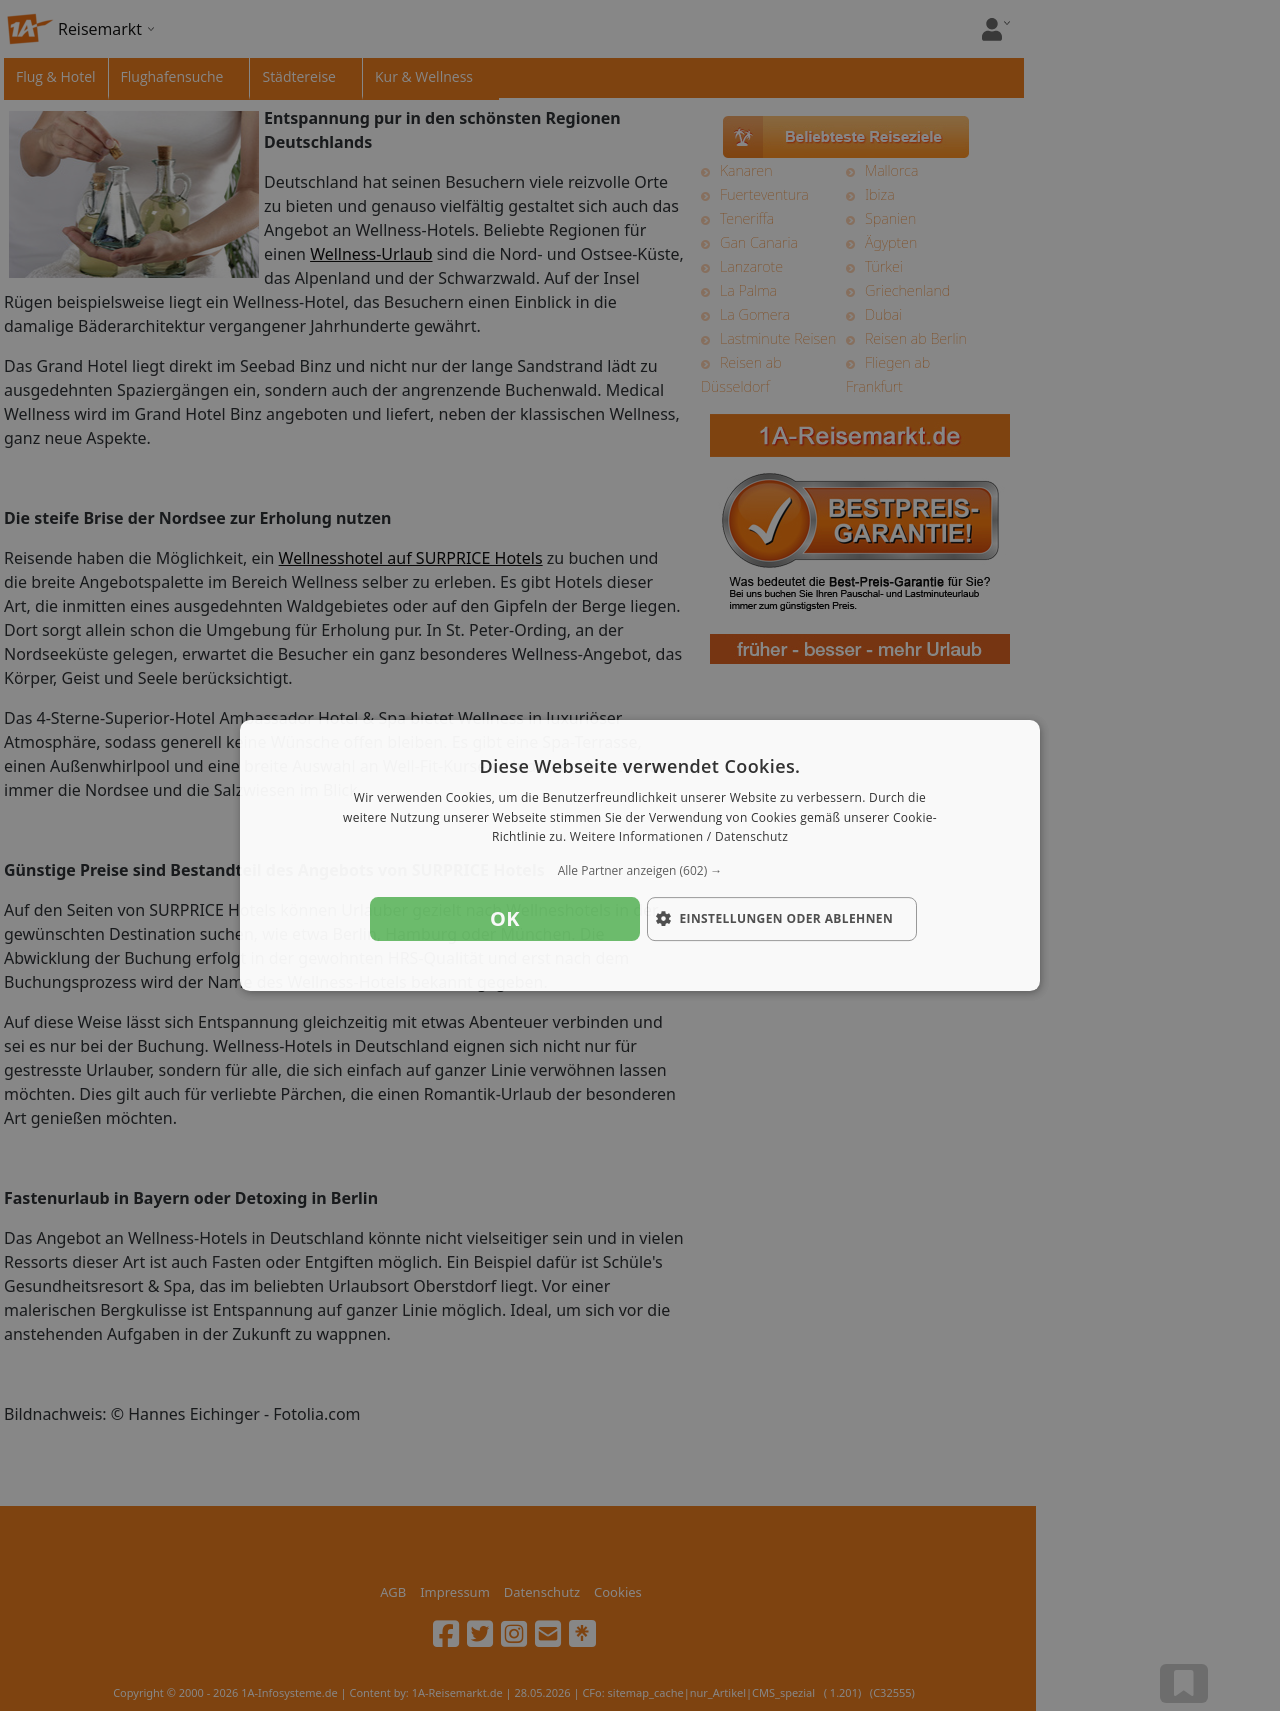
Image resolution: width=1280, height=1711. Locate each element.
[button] (640, 871)
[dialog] (640, 856)
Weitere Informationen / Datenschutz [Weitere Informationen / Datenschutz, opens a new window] (679, 837)
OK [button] (505, 918)
